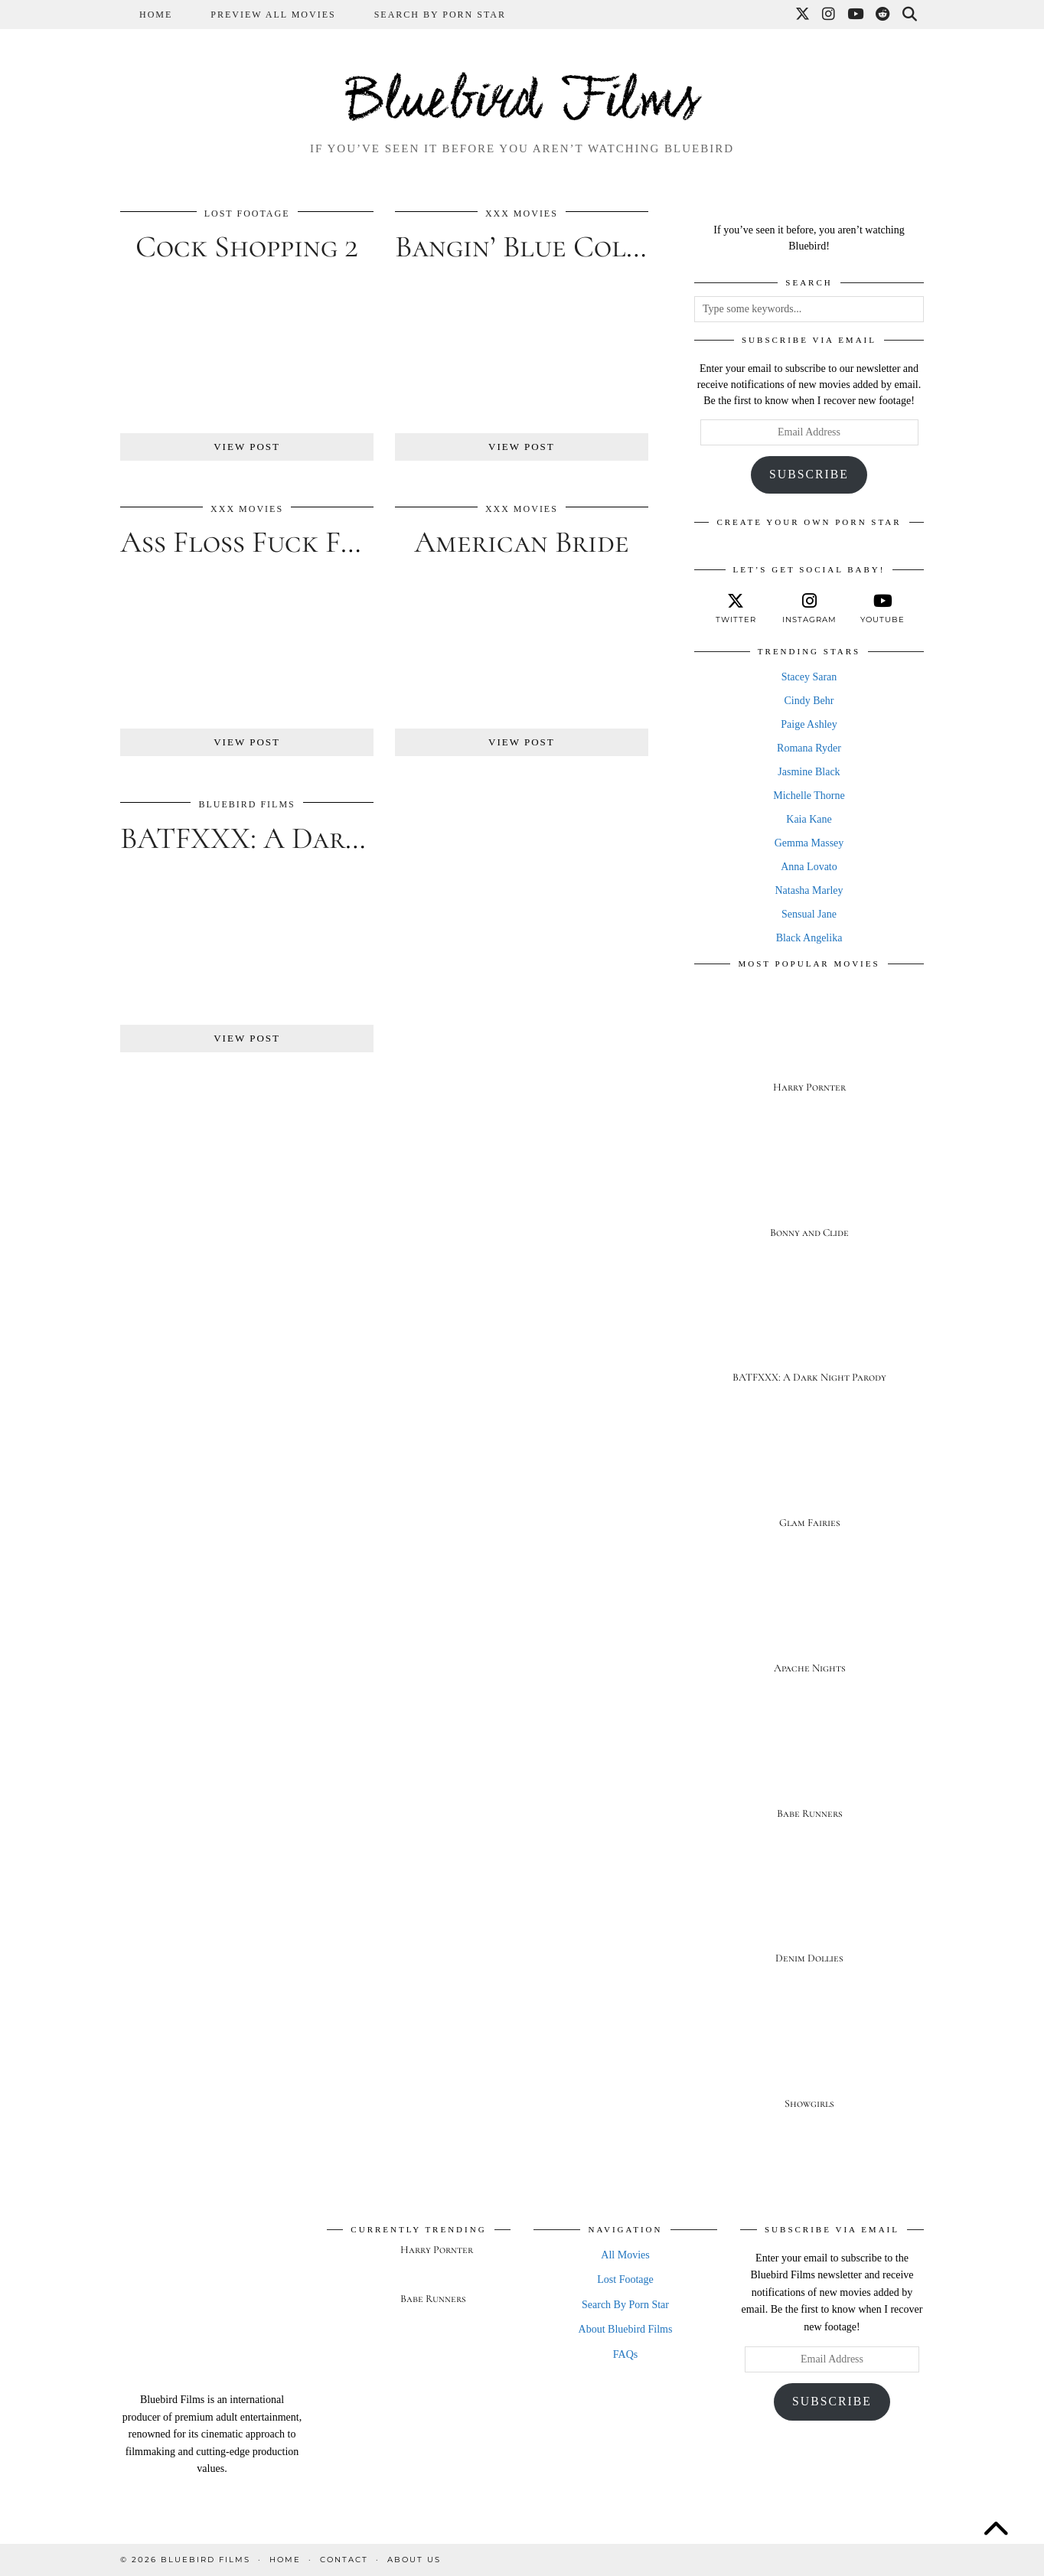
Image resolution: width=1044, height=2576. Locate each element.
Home (155, 14)
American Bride (521, 541)
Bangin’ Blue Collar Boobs (577, 246)
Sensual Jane (809, 914)
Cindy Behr (809, 700)
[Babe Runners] (809, 1770)
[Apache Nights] (809, 1625)
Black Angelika (809, 938)
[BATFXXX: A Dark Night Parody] (809, 1335)
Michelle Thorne (808, 795)
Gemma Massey (809, 843)
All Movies (625, 2255)
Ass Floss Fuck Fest (251, 541)
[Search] (910, 14)
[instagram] (809, 608)
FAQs (625, 2354)
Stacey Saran (809, 677)
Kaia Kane (808, 819)
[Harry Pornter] (809, 1044)
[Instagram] (829, 14)
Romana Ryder (809, 748)
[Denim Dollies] (809, 1916)
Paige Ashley (809, 724)
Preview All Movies (272, 14)
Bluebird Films (522, 103)
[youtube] (882, 608)
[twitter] (735, 608)
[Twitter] (803, 14)
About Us (414, 2560)
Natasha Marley (809, 890)
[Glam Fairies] (809, 1480)
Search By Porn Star (440, 14)
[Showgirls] (809, 2061)
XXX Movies (521, 213)
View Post (247, 446)
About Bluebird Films (626, 2329)
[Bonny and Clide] (809, 1190)
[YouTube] (856, 14)
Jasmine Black (809, 772)
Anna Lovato (809, 866)
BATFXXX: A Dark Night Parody (338, 838)
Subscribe (809, 474)
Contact (344, 2560)
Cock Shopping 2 (246, 246)
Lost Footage (247, 213)
